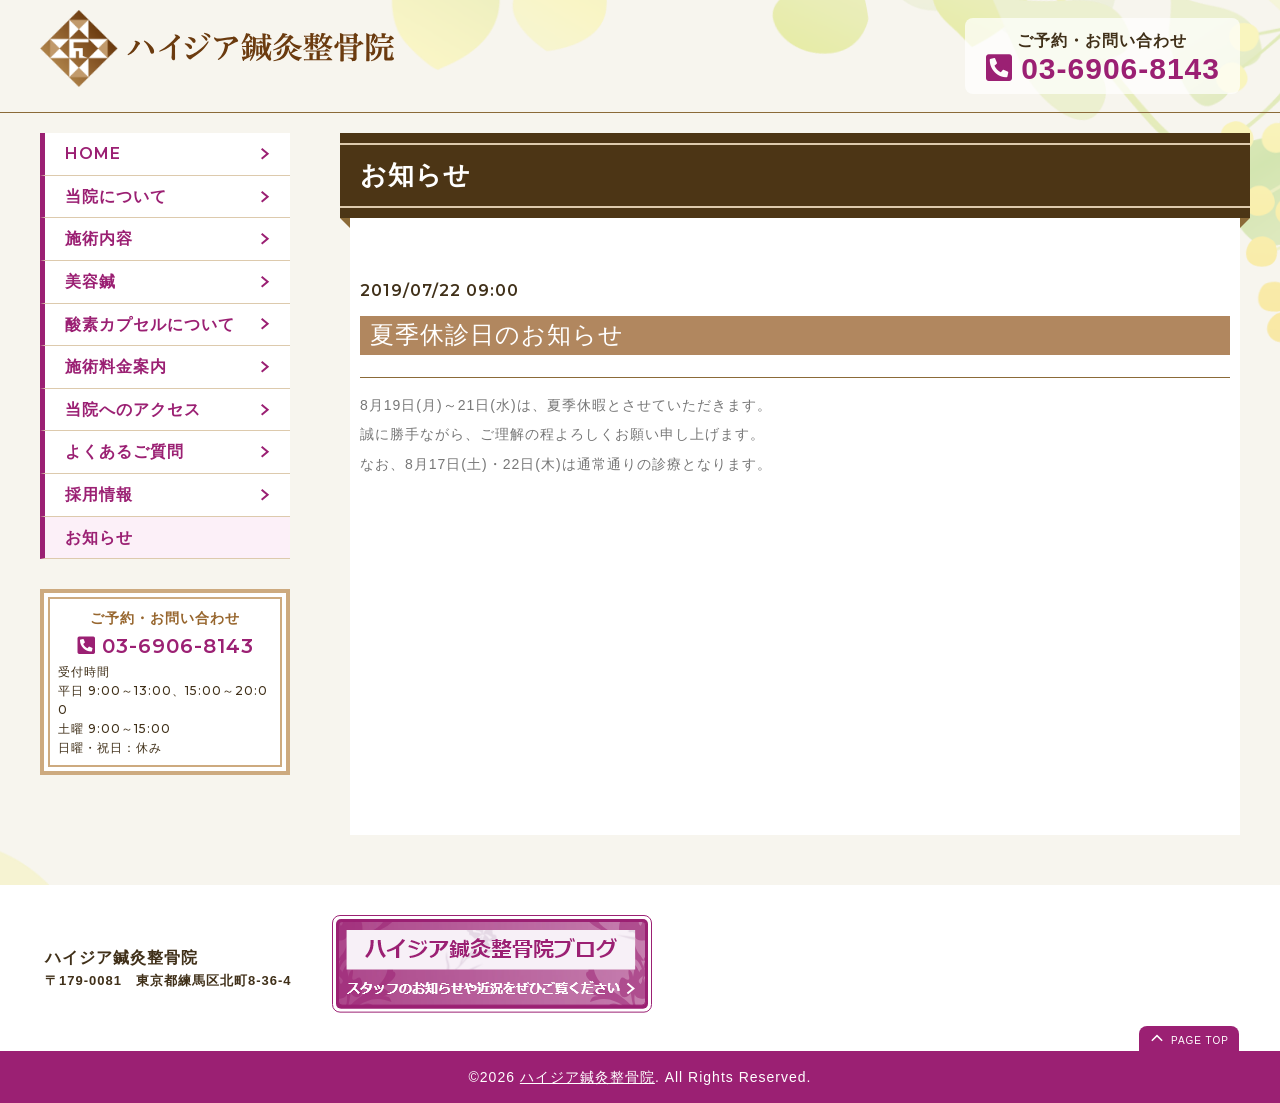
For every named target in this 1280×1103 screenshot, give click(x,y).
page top (1188, 1037)
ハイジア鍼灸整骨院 (587, 1077)
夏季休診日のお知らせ (497, 334)
